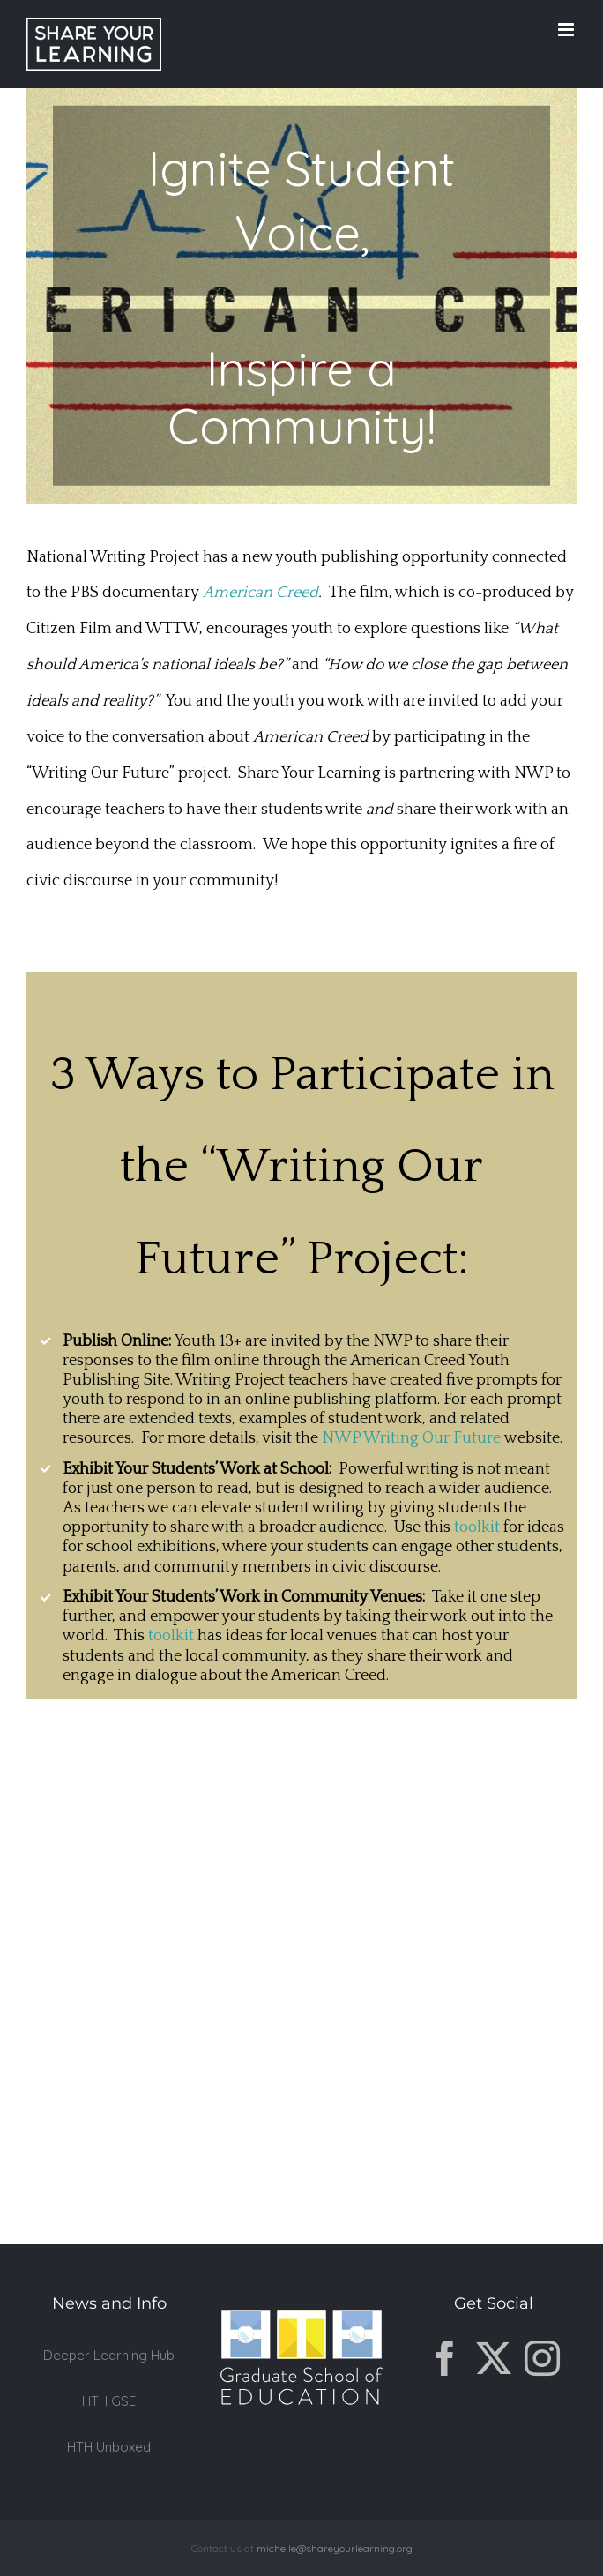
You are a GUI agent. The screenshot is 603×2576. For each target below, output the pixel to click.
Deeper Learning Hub (109, 2355)
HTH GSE (109, 2401)
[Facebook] (445, 2358)
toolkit (477, 1527)
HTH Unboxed (109, 2446)
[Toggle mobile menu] (567, 29)
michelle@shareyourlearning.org (335, 2548)
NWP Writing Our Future (411, 1438)
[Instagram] (542, 2358)
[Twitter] (493, 2358)
